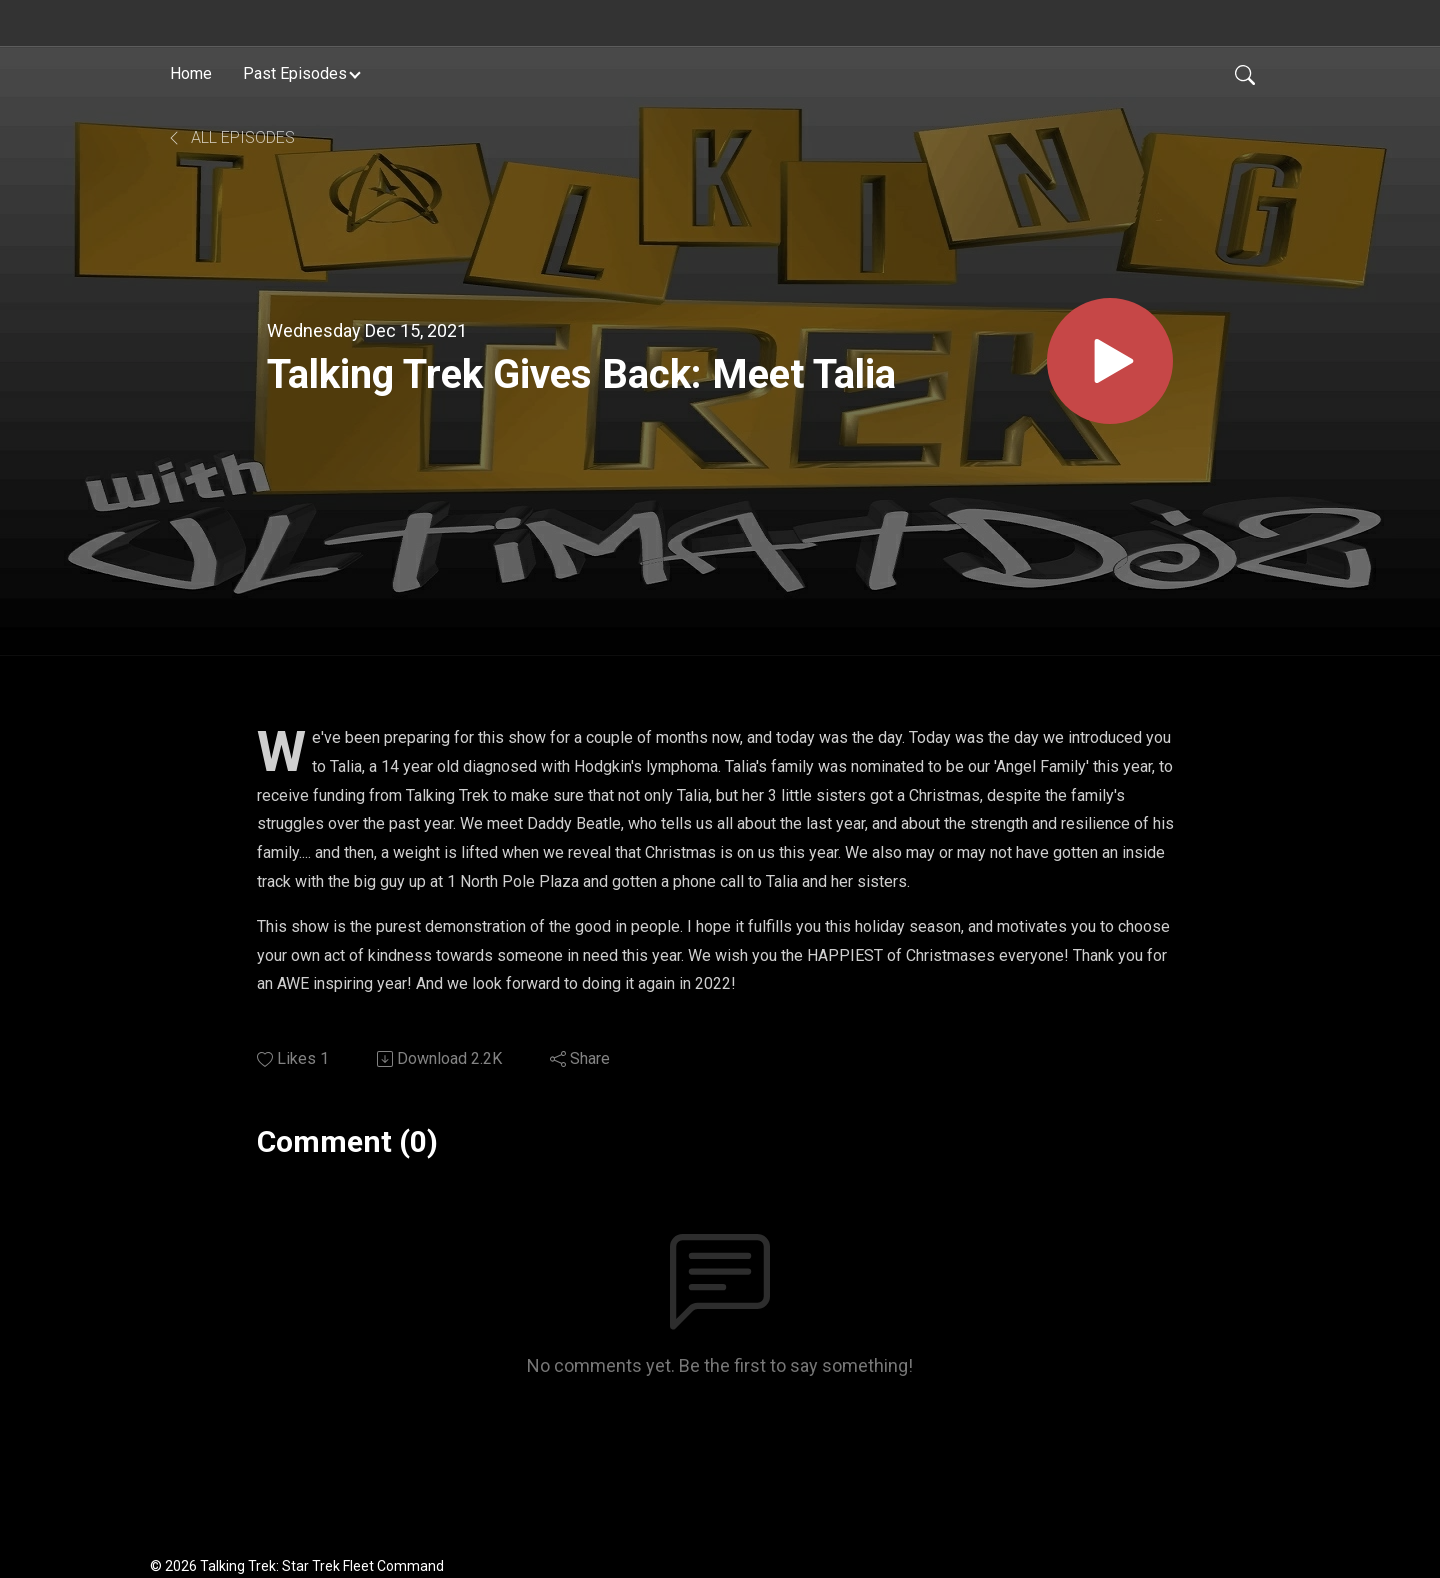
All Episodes (230, 137)
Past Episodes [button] (295, 73)
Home (191, 73)
